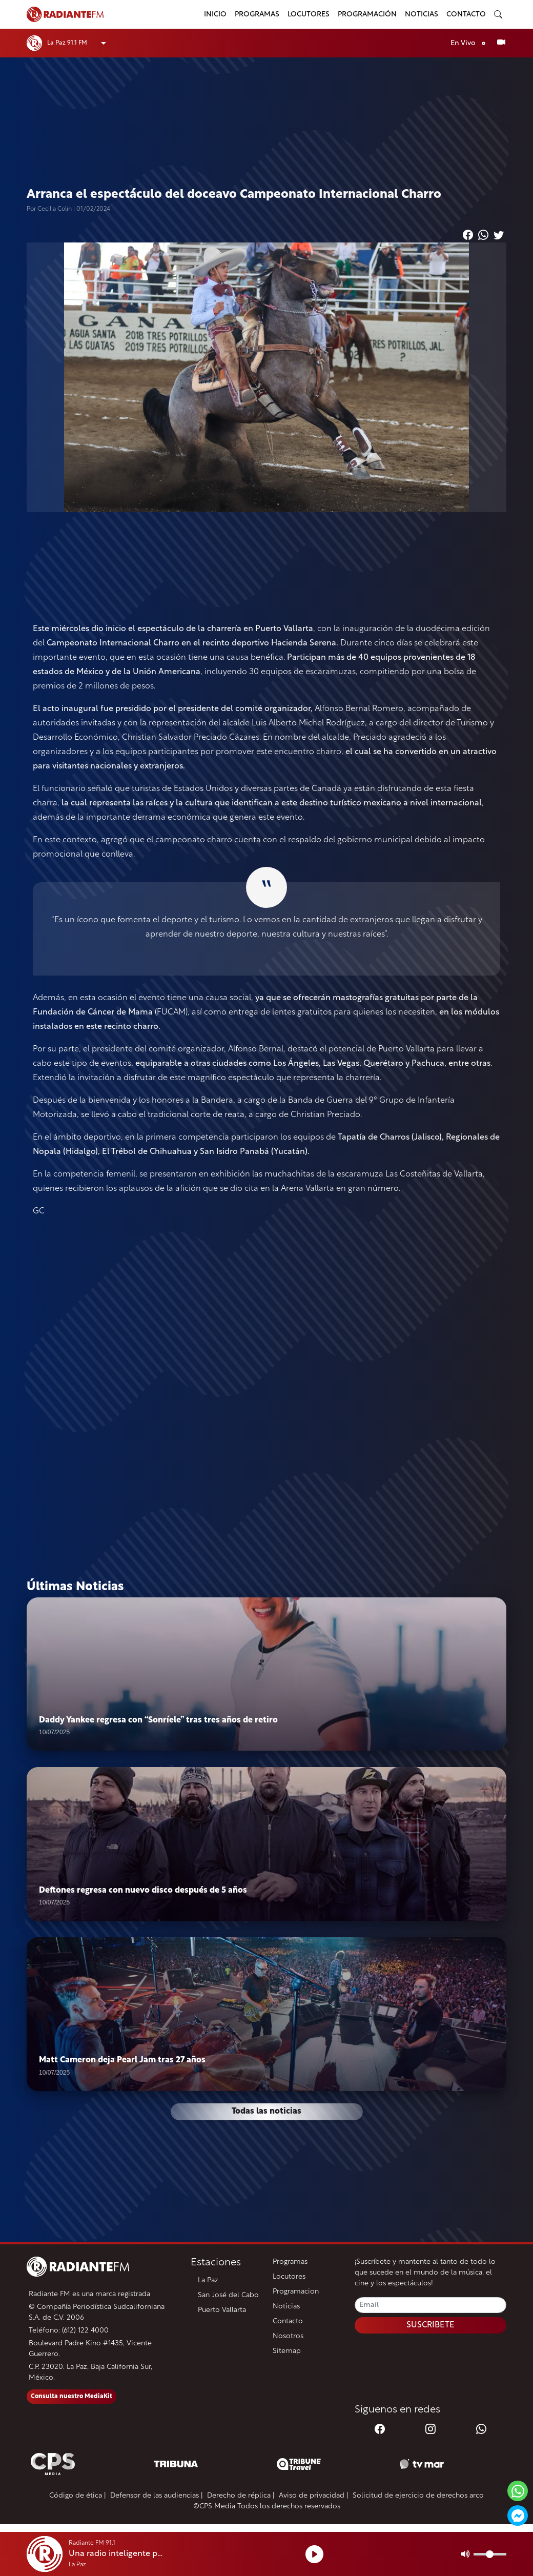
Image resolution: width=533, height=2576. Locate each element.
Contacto (466, 14)
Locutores (309, 14)
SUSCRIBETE (430, 2326)
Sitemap (287, 2352)
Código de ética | (77, 2496)
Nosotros (288, 2337)
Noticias (421, 14)
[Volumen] (490, 2554)
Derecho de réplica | (241, 2496)
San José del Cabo (228, 2296)
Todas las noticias (266, 2112)
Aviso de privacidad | (313, 2496)
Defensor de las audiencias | (156, 2496)
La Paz (208, 2281)
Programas (257, 14)
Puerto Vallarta (222, 2311)
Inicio (215, 14)
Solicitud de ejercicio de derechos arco (418, 2496)
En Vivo (470, 43)
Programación (367, 14)
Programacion (296, 2292)
